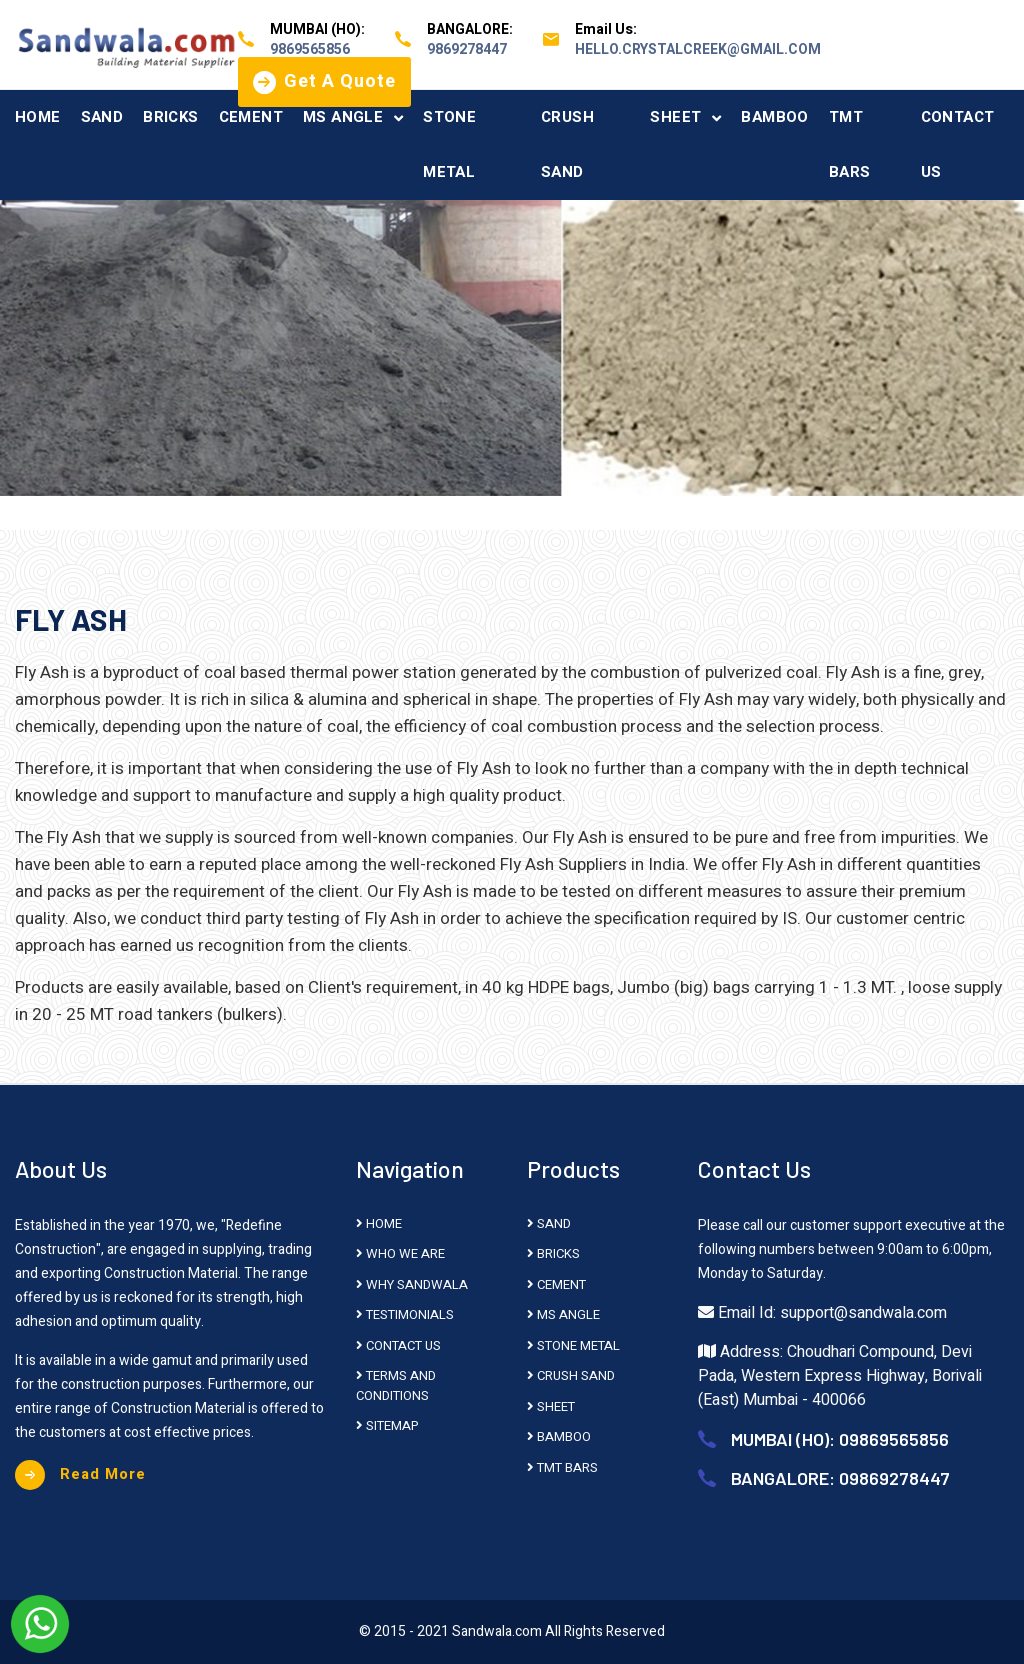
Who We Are (400, 1253)
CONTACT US (958, 144)
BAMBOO (774, 117)
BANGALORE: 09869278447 (840, 1478)
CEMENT (251, 117)
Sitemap (387, 1425)
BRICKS (170, 117)
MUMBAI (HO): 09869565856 (840, 1439)
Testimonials (405, 1314)
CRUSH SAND (567, 144)
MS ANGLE (343, 117)
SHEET (675, 117)
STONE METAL (449, 144)
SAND (102, 117)
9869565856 (310, 49)
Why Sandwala (412, 1284)
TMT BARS (850, 144)
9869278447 (467, 49)
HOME (38, 117)
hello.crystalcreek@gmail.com (698, 49)
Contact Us (398, 1345)
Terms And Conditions (396, 1385)
